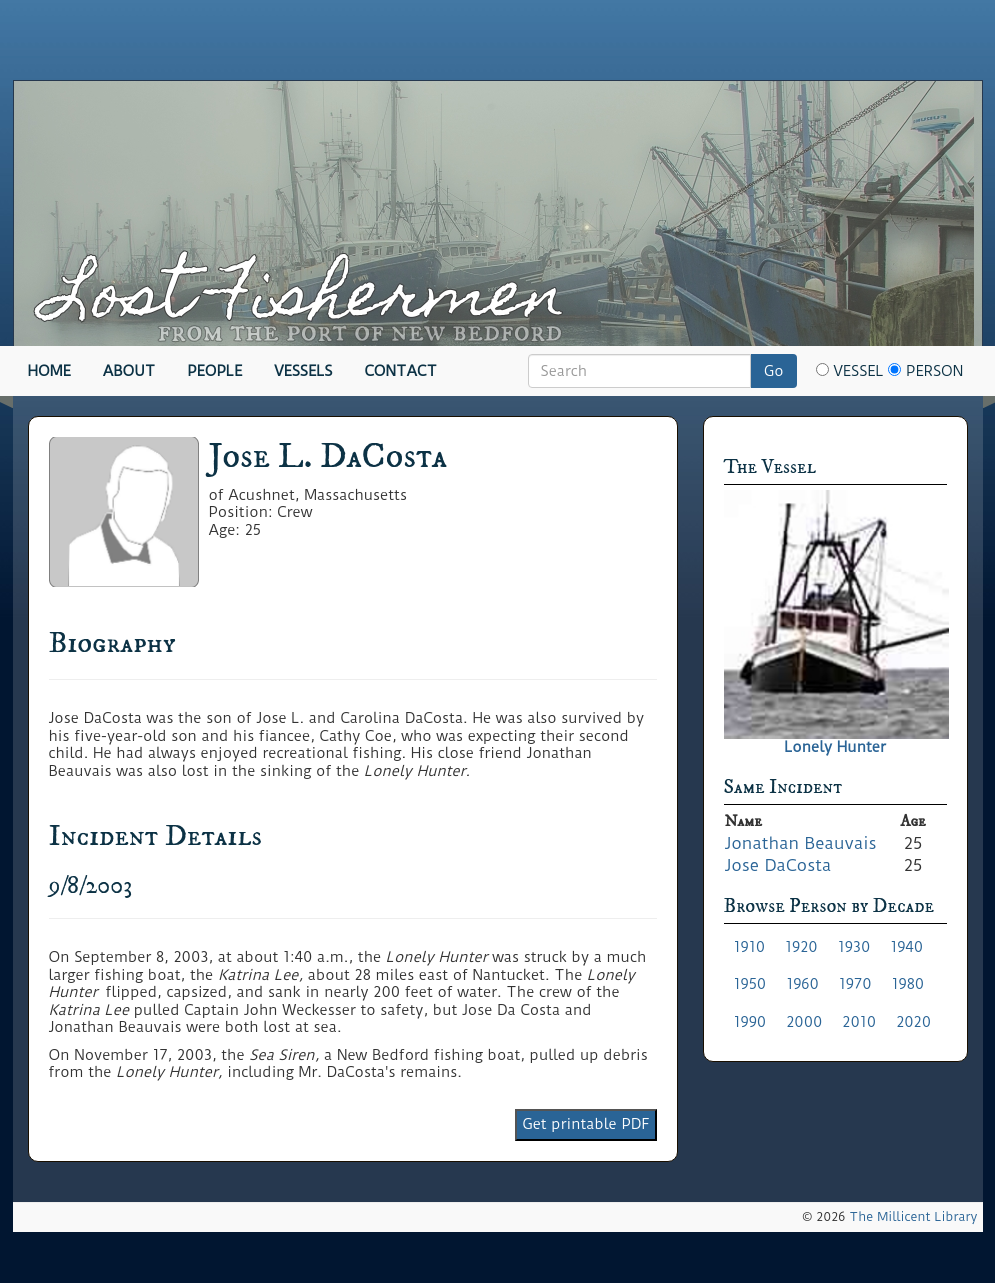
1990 (750, 1022)
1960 (802, 984)
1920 (801, 947)
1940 (906, 947)
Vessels (303, 371)
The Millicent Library (913, 1216)
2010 (859, 1022)
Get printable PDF (585, 1124)
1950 (750, 984)
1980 (907, 984)
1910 (750, 947)
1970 (855, 984)
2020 (913, 1022)
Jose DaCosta (778, 865)
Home (49, 371)
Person (925, 371)
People (214, 371)
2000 (804, 1022)
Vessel (850, 371)
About (129, 371)
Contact (401, 371)
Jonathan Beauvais (801, 843)
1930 (854, 947)
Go (774, 371)
